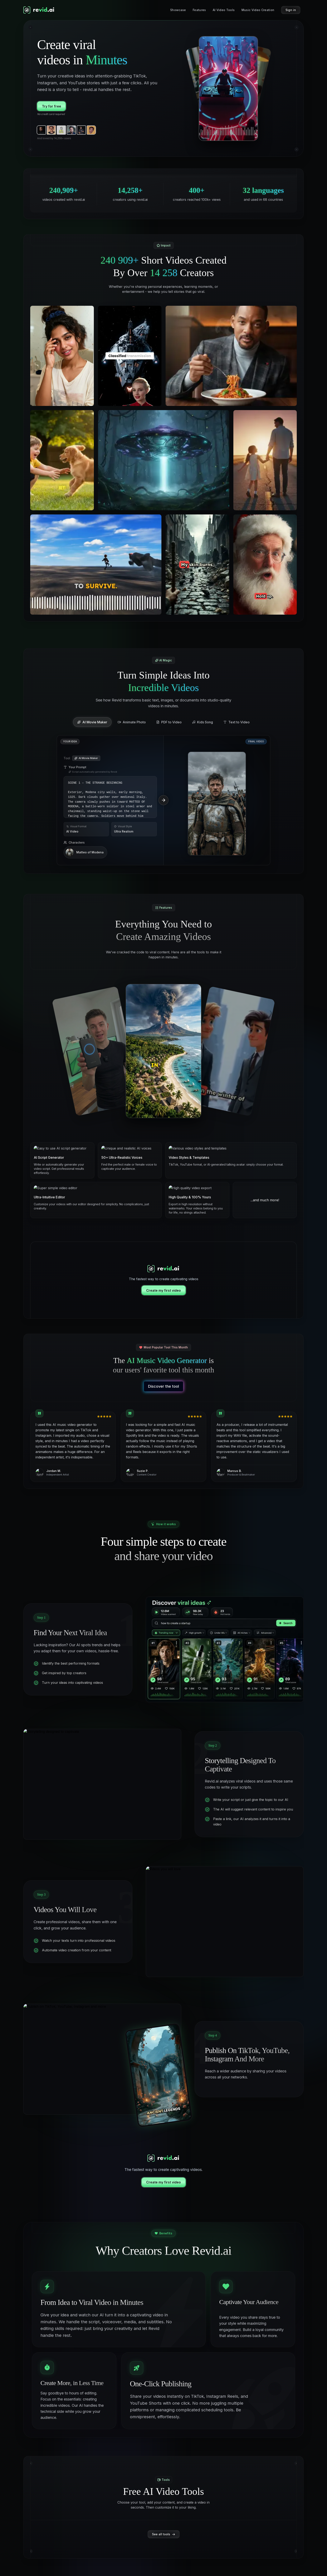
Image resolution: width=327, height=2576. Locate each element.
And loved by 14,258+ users (54, 138)
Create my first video (163, 2182)
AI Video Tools (224, 10)
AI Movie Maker (92, 722)
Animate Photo (132, 722)
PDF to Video (169, 722)
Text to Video (236, 722)
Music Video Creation (257, 10)
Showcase (178, 10)
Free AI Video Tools (163, 2491)
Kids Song (202, 722)
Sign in (290, 10)
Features (199, 10)
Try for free (51, 106)
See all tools (163, 2534)
